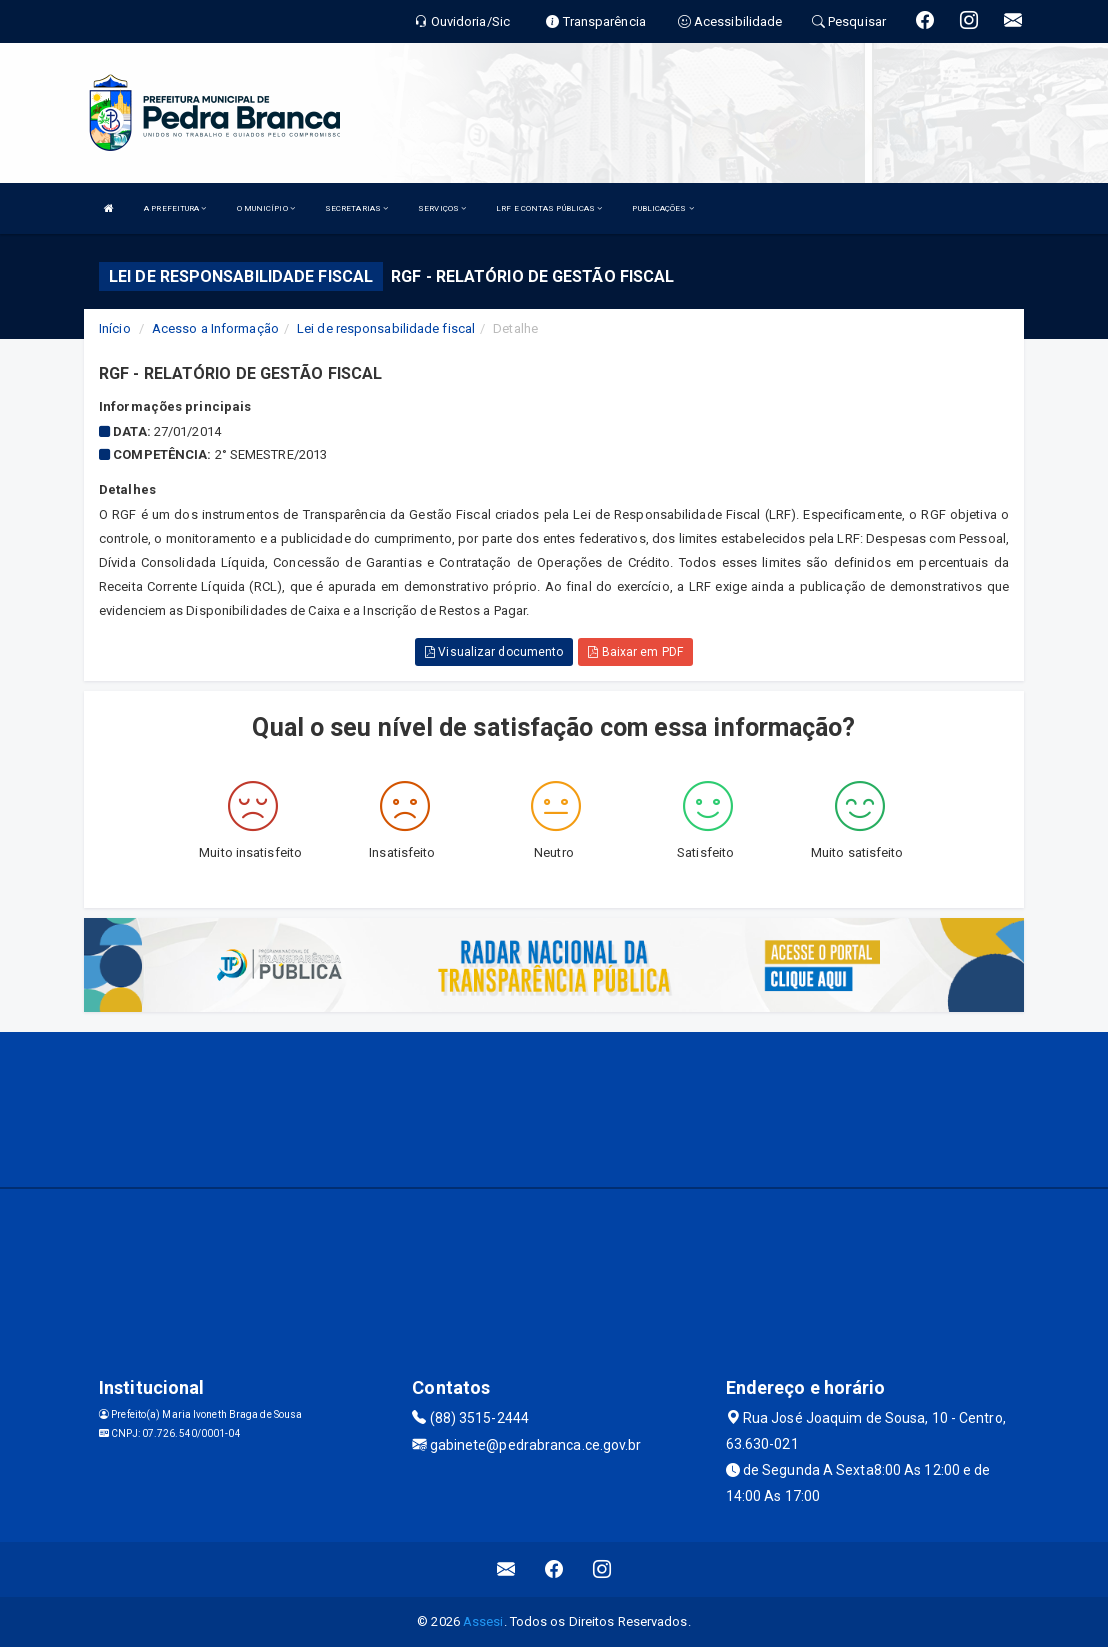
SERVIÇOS (442, 208)
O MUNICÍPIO (266, 208)
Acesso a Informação (215, 328)
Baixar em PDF (635, 652)
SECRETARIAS (356, 208)
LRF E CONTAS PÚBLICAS (549, 208)
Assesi (483, 1621)
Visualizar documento (494, 652)
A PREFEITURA (175, 208)
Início (115, 328)
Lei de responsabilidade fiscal (386, 328)
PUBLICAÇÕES (662, 208)
